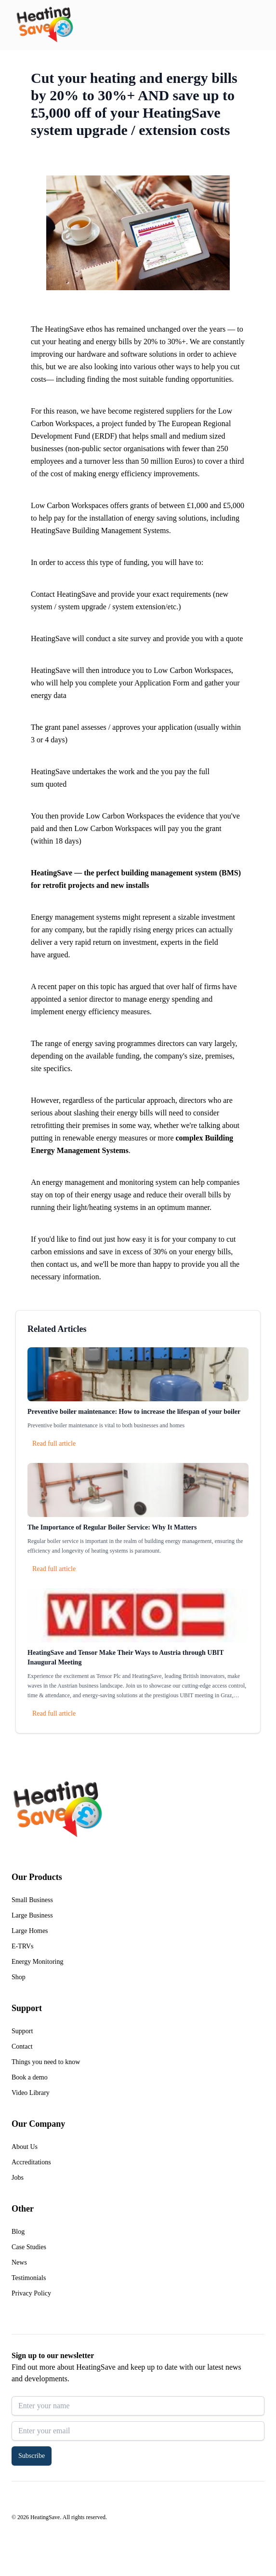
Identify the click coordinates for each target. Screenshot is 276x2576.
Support (22, 2031)
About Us (25, 2146)
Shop (19, 1977)
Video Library (31, 2092)
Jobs (18, 2177)
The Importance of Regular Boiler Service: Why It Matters (112, 1527)
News (19, 2262)
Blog (18, 2231)
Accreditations (31, 2162)
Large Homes (30, 1930)
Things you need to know (46, 2062)
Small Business (32, 1900)
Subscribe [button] (31, 2455)
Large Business (32, 1915)
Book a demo (30, 2077)
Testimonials (29, 2277)
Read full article (54, 1443)
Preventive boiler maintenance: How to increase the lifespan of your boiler (133, 1411)
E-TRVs (23, 1946)
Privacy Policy (31, 2293)
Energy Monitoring (37, 1961)
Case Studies (29, 2247)
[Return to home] (44, 25)
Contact (22, 2046)
